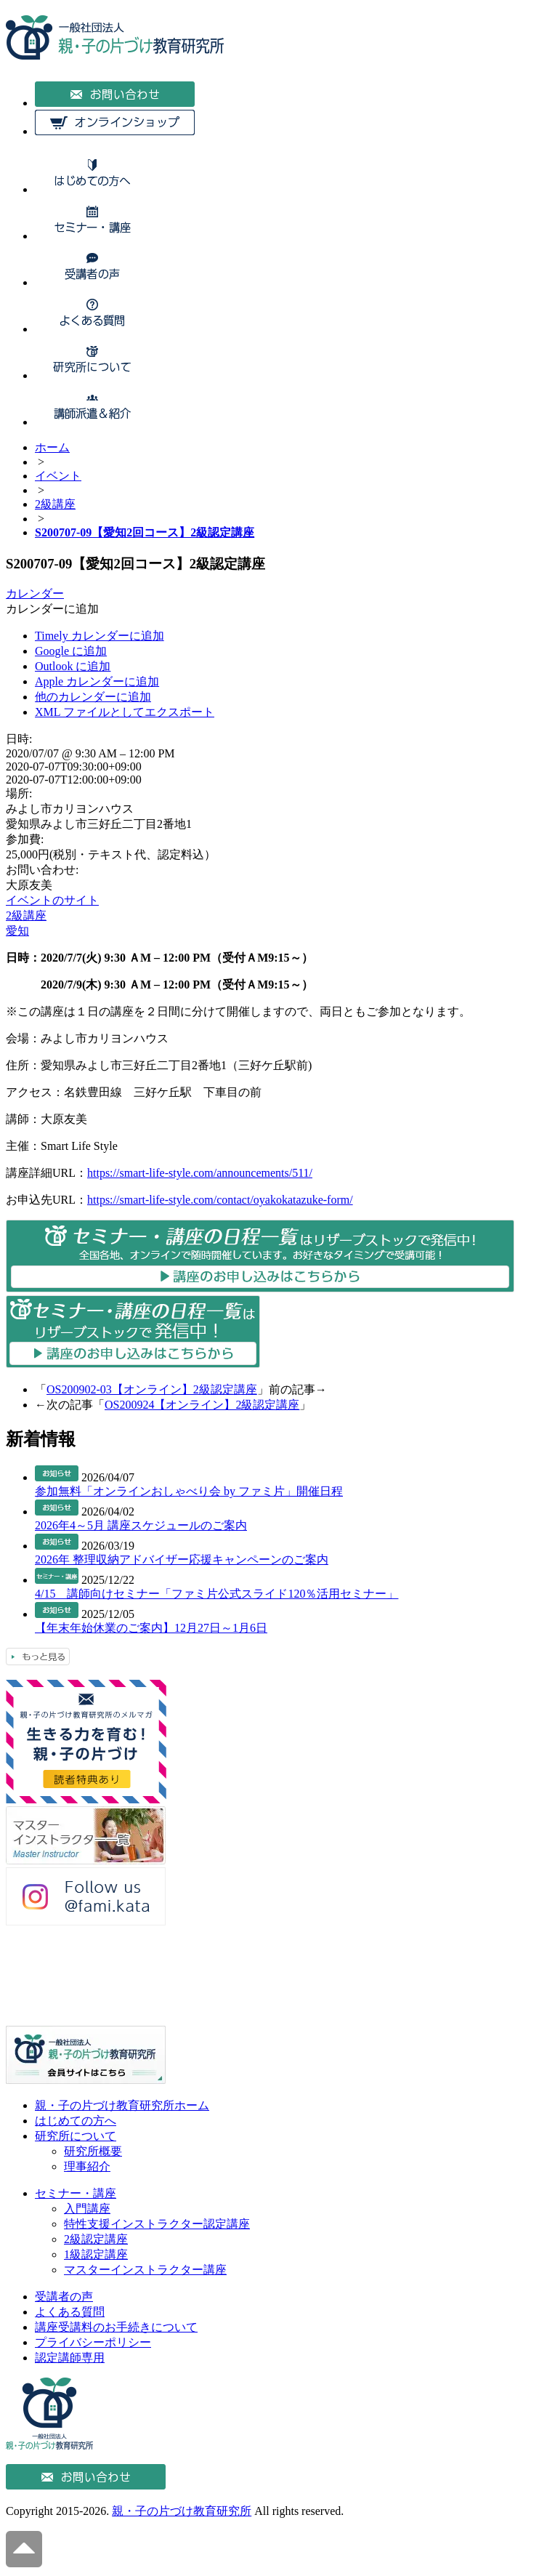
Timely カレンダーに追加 (99, 635)
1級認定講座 (96, 2254)
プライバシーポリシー (93, 2342)
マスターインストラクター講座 (145, 2269)
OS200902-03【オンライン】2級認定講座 (151, 1389)
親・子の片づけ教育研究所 (181, 2511)
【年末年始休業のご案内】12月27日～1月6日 (151, 1628)
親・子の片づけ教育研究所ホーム (122, 2105)
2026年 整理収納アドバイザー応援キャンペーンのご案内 (181, 1559)
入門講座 (87, 2208)
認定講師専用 (70, 2357)
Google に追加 (71, 651)
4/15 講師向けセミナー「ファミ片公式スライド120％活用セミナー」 (216, 1593)
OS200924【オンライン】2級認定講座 (202, 1404)
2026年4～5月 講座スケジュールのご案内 (141, 1525)
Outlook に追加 (72, 666)
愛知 (17, 931)
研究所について (75, 2136)
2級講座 (26, 915)
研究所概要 (93, 2151)
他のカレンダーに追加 (93, 697)
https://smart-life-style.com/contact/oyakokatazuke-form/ (220, 1200)
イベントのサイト (52, 900)
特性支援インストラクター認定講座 (157, 2224)
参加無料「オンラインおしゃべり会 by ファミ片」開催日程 (189, 1491)
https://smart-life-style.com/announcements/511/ (199, 1173)
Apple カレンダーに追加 (97, 681)
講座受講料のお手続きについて (116, 2327)
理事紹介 (87, 2166)
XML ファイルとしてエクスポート (124, 712)
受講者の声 (64, 2296)
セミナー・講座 (75, 2193)
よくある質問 (70, 2312)
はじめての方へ (75, 2120)
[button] (52, 609)
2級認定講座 (96, 2239)
